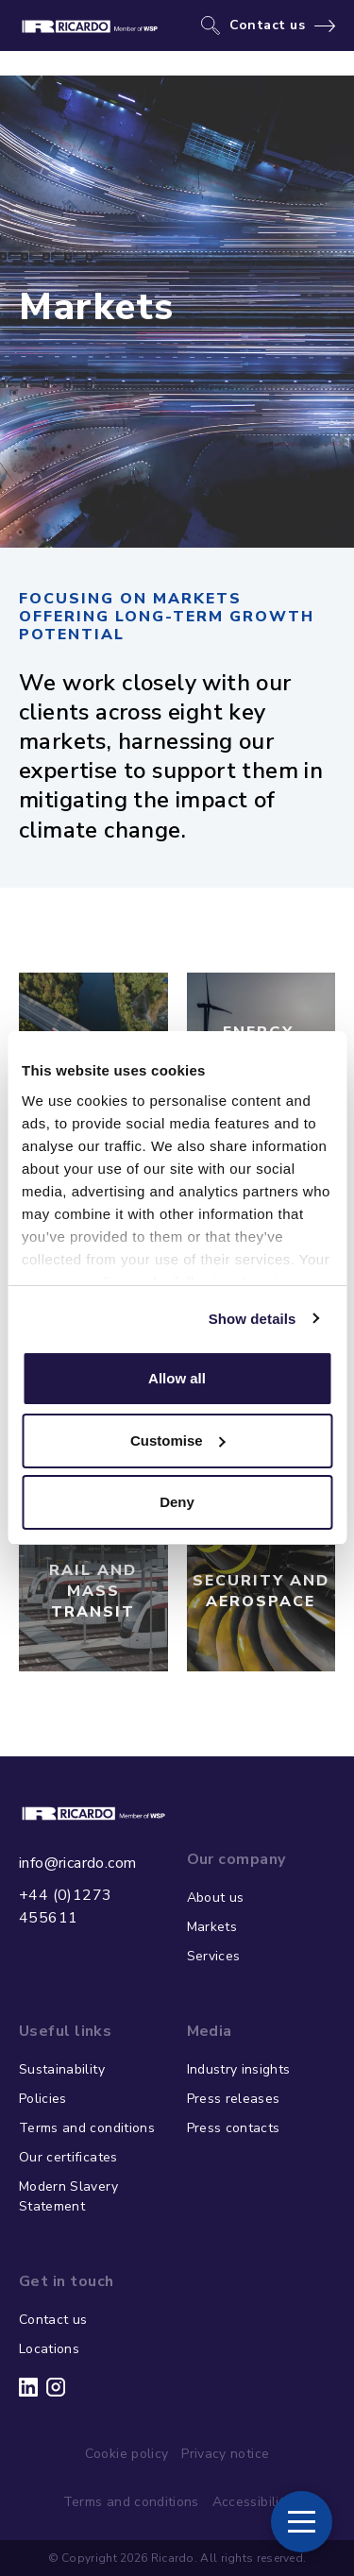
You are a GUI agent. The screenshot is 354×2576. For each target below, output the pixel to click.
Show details (252, 1319)
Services (214, 1956)
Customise (178, 1440)
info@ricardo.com (77, 1863)
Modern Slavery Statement (68, 2196)
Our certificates (68, 2157)
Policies (43, 2099)
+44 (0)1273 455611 (65, 1906)
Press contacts (233, 2128)
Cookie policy (127, 2454)
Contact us (267, 25)
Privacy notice (225, 2454)
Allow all (177, 1378)
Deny (177, 1502)
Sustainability (62, 2069)
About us (215, 1898)
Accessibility (252, 2502)
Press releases (233, 2099)
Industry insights (239, 2069)
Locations (49, 2349)
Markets (212, 1927)
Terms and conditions (87, 2128)
